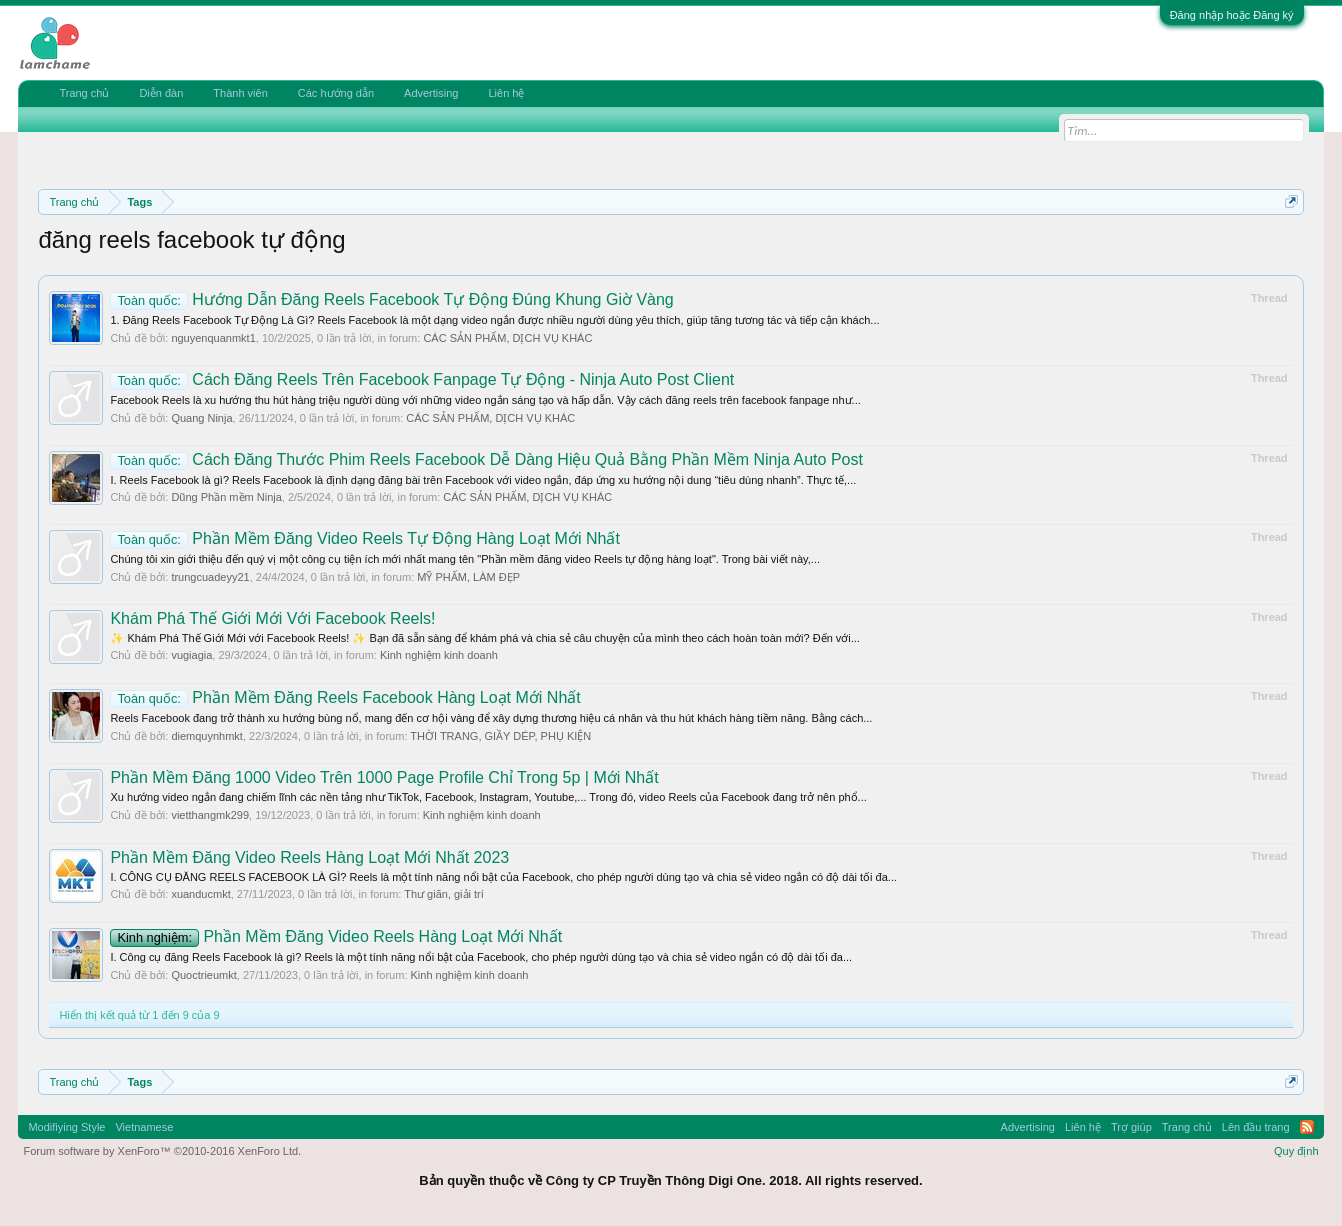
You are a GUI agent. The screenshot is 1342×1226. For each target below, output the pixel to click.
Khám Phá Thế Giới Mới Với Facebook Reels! (272, 618)
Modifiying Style (66, 1127)
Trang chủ (84, 93)
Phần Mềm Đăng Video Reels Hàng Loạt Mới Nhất (336, 936)
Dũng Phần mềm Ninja (226, 497)
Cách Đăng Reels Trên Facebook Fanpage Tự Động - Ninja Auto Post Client (422, 379)
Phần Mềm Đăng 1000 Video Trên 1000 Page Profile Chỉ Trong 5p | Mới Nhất (384, 777)
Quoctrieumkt (203, 975)
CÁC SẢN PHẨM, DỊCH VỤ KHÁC (507, 338)
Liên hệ (506, 93)
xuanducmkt (200, 894)
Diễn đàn (161, 93)
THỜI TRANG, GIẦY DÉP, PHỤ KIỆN (500, 736)
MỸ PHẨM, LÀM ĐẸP (468, 577)
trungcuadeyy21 (210, 577)
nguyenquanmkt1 (213, 338)
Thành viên (240, 93)
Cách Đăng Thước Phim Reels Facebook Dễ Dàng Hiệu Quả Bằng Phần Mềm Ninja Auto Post (486, 459)
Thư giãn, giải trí (444, 894)
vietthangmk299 (210, 815)
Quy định (1296, 1151)
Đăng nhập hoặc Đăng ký (1232, 15)
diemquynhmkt (207, 736)
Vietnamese (144, 1127)
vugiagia (191, 655)
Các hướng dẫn (336, 93)
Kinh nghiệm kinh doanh (439, 655)
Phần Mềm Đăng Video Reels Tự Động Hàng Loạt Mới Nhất (364, 538)
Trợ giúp (1131, 1127)
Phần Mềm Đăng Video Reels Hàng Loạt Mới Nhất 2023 (309, 857)
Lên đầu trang (1256, 1127)
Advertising (431, 93)
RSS (1307, 1127)
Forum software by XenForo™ (162, 1151)
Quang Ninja (201, 418)
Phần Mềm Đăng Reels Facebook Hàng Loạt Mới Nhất (345, 697)
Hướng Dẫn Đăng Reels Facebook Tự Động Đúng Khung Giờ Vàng (391, 299)
